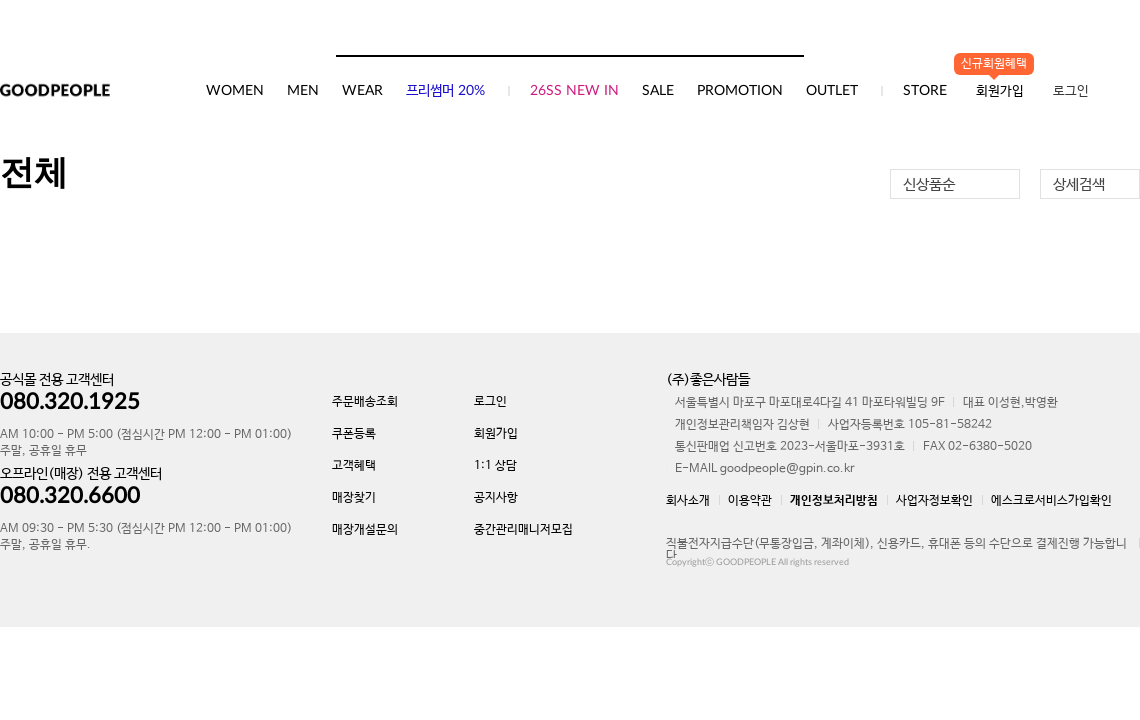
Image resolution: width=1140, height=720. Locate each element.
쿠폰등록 (354, 434)
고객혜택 (354, 466)
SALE (658, 91)
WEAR (362, 91)
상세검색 (1079, 184)
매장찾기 (354, 498)
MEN (303, 91)
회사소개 (688, 501)
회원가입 (496, 434)
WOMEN (235, 91)
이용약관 (750, 501)
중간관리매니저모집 (523, 530)
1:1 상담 (495, 466)
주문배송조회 (365, 402)
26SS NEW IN (574, 91)
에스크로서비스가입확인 (1051, 501)
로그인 (1071, 91)
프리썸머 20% (445, 91)
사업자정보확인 (934, 501)
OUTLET (832, 91)
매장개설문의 (365, 530)
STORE (925, 91)
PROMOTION (740, 91)
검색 (788, 35)
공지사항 (496, 498)
